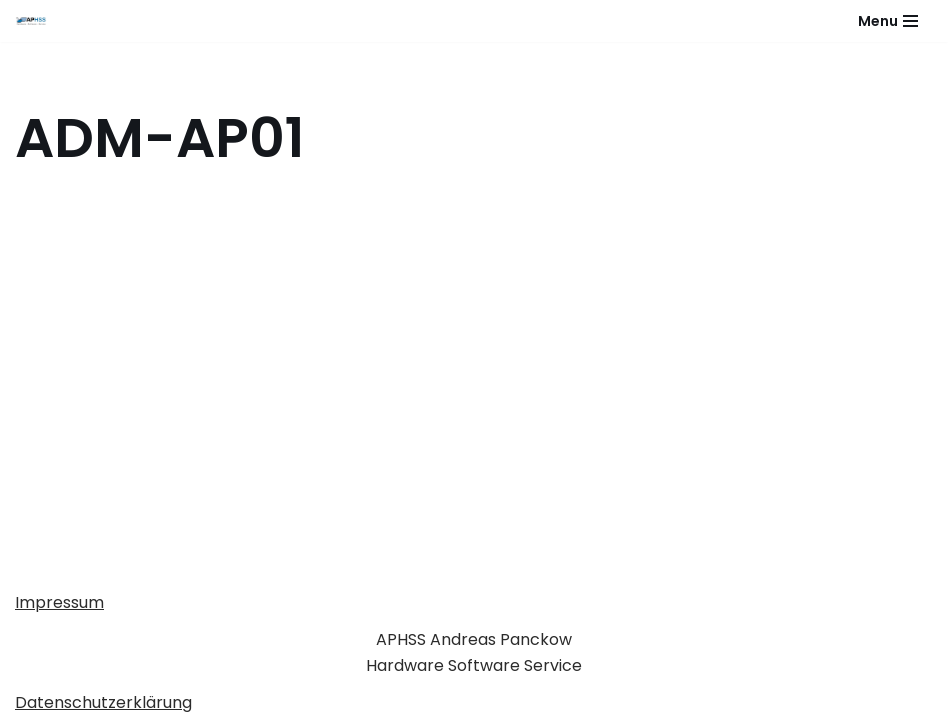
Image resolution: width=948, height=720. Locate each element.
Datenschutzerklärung (103, 702)
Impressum (59, 602)
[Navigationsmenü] (888, 21)
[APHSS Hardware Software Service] (36, 21)
